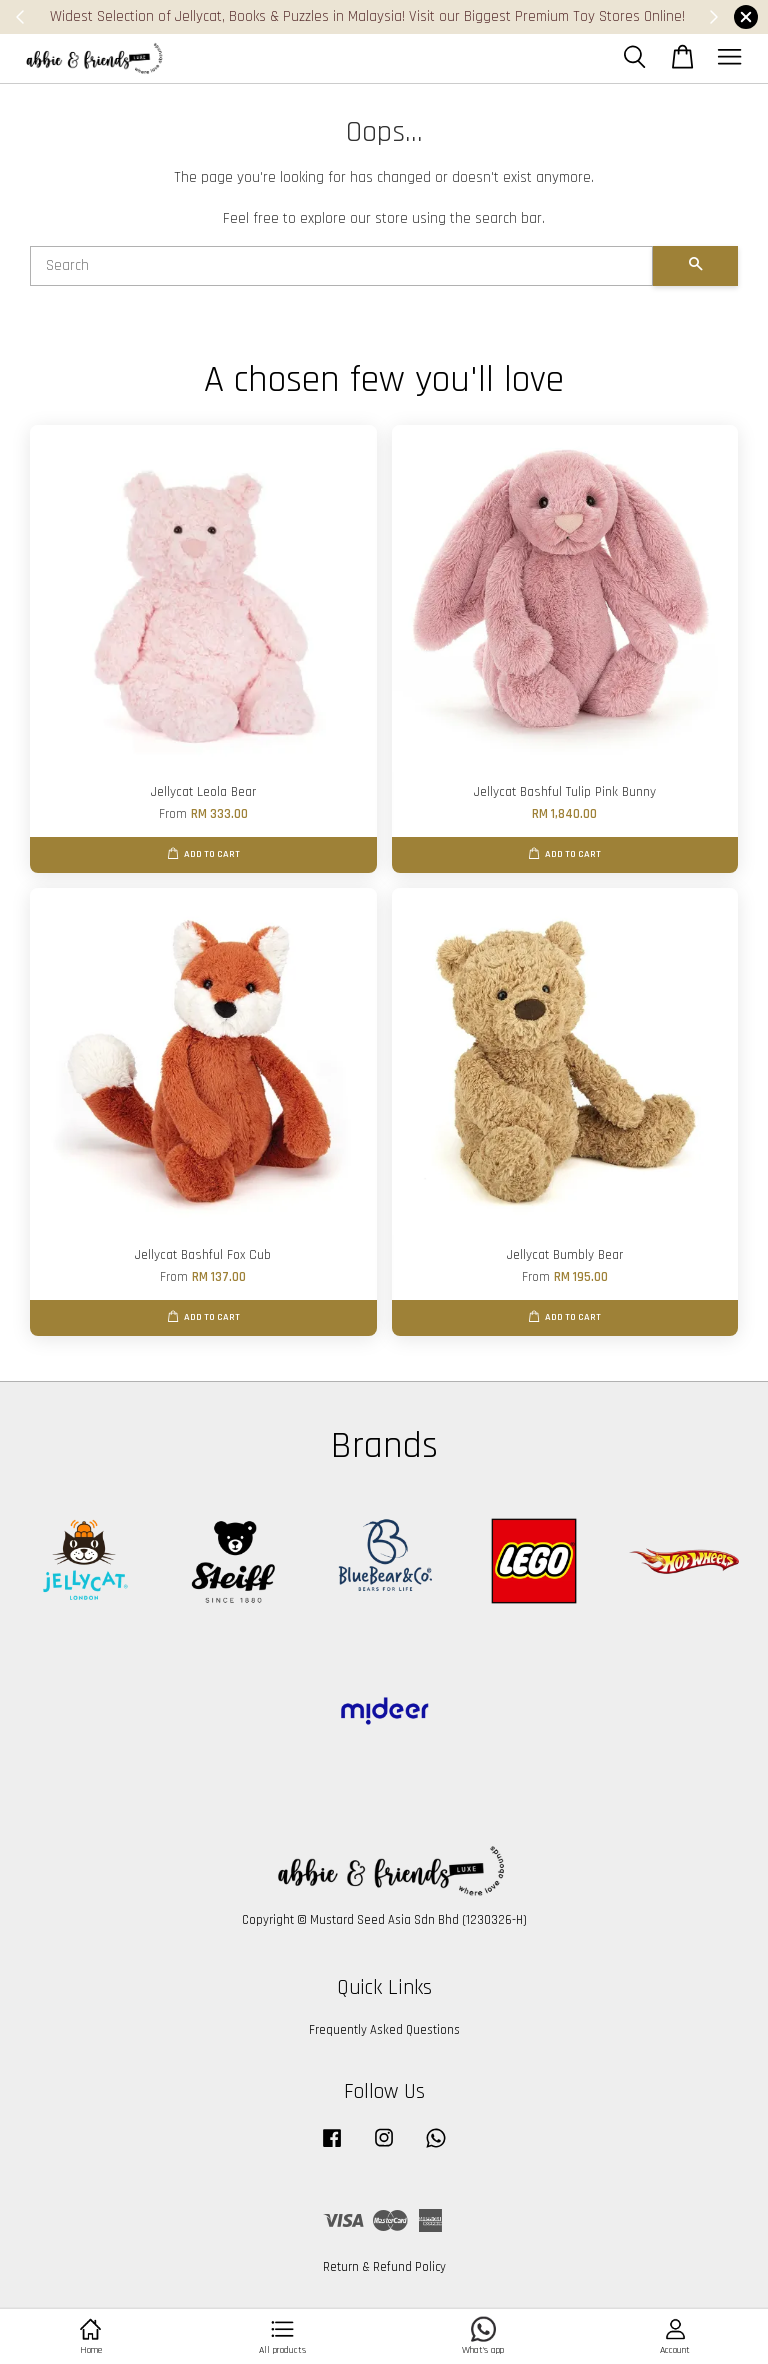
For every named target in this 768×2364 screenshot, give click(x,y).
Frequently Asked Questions (384, 2030)
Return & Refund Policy (384, 2267)
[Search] (341, 266)
